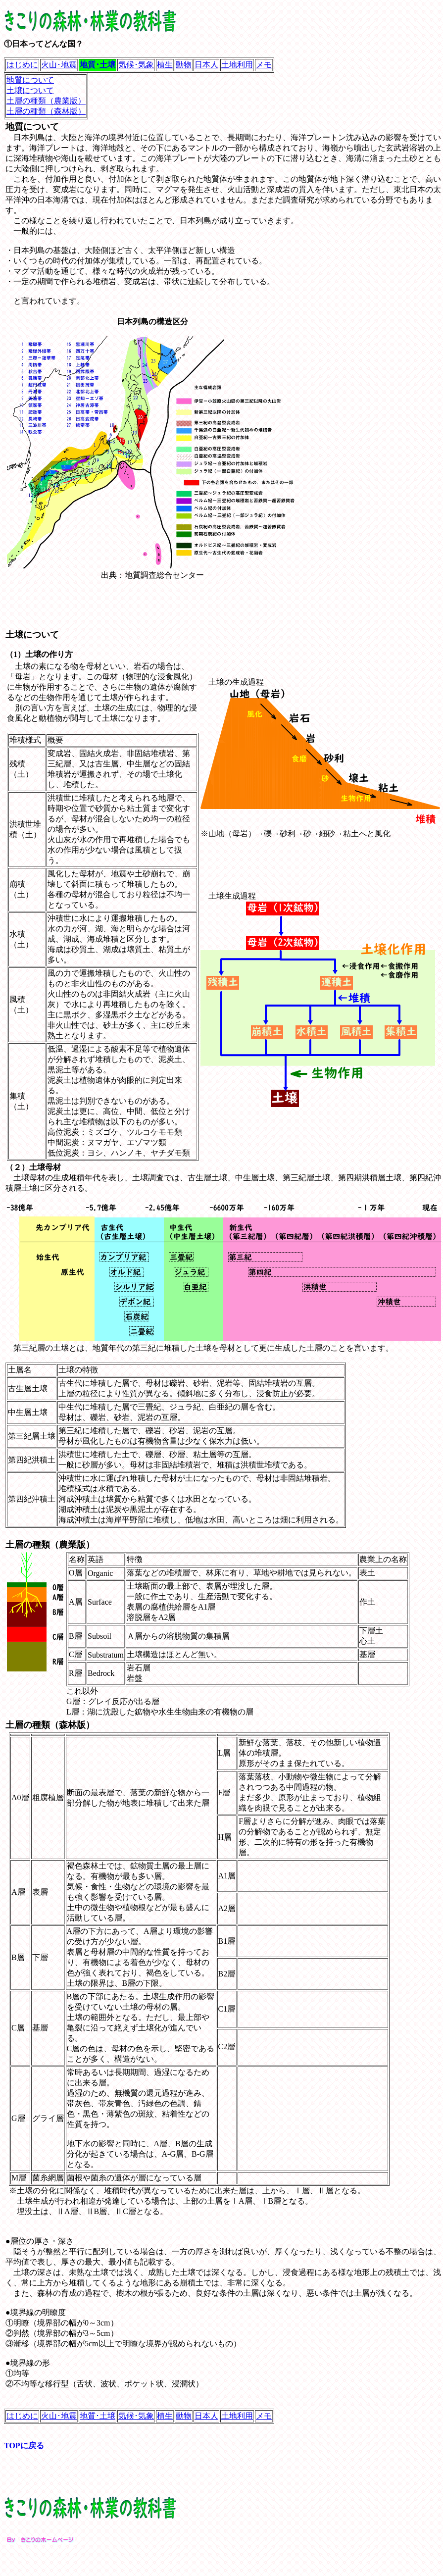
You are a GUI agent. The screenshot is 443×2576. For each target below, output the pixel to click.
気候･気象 (136, 64)
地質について (30, 80)
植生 (165, 64)
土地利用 (237, 64)
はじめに (22, 64)
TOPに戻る (24, 2445)
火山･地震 (59, 64)
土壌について (30, 90)
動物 (184, 64)
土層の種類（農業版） (46, 101)
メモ (264, 64)
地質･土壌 (97, 2416)
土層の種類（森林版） (46, 111)
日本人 (206, 64)
